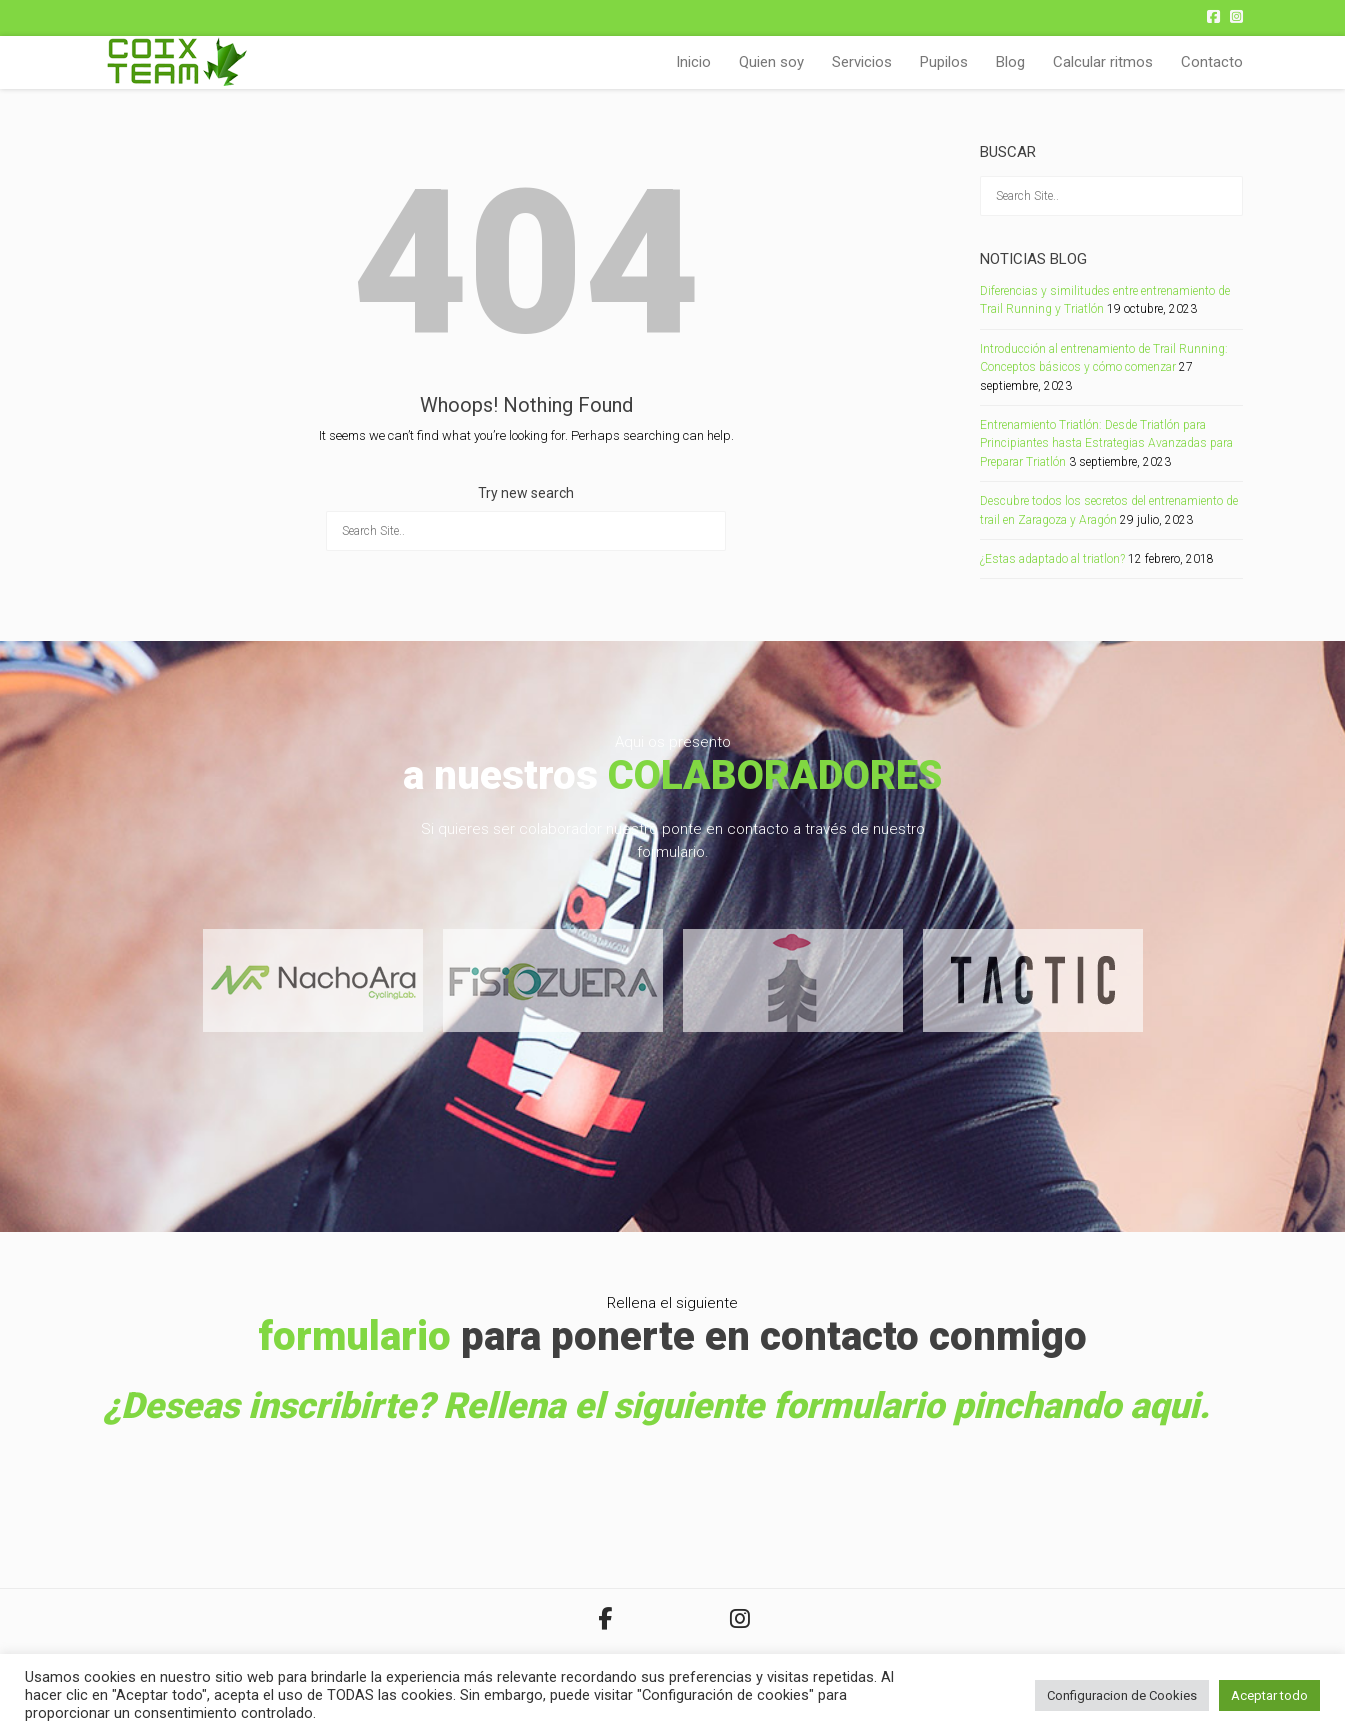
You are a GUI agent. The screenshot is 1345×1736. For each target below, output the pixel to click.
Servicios (862, 62)
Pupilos (944, 62)
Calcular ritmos (1103, 62)
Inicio (693, 62)
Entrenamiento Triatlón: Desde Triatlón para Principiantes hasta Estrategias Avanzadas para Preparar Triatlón (1106, 443)
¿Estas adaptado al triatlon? (1052, 559)
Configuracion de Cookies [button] (1122, 1695)
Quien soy (771, 62)
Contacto (1212, 62)
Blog (1010, 62)
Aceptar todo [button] (1269, 1695)
